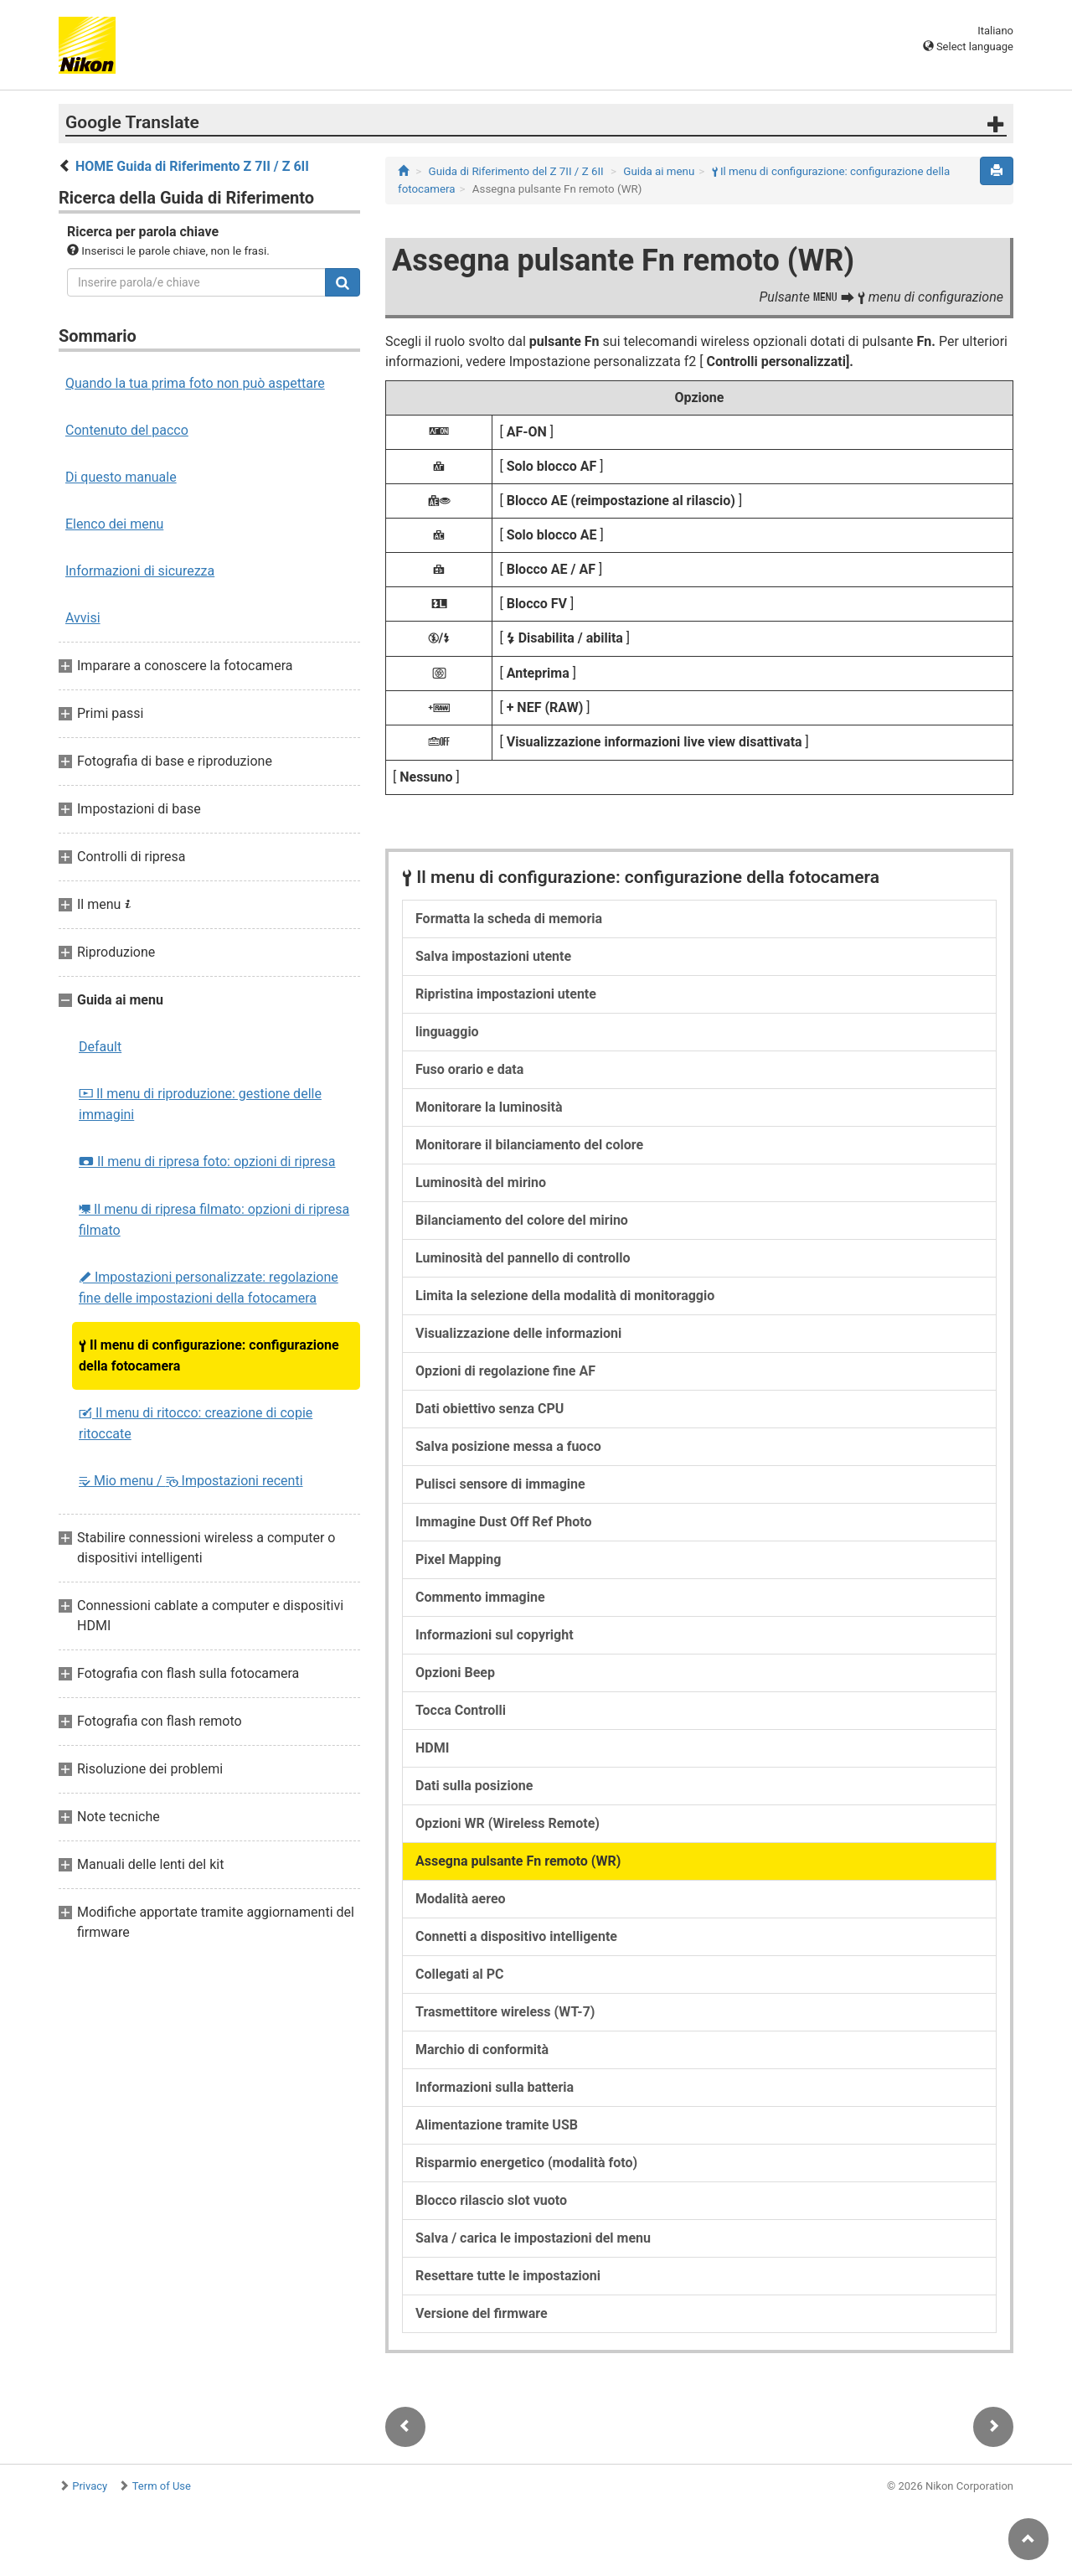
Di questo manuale (121, 477)
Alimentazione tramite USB (496, 2125)
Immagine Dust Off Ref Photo (503, 1522)
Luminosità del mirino (480, 1182)
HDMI (432, 1748)
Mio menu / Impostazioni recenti (191, 1481)
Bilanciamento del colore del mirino (521, 1220)
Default (100, 1047)
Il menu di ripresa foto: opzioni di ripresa (207, 1161)
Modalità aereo (460, 1899)
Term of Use (161, 2486)
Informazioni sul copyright (494, 1635)
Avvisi (82, 618)
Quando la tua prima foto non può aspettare (195, 383)
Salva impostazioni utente (493, 956)
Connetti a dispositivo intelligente (516, 1936)
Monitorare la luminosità (488, 1107)
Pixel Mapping (458, 1559)
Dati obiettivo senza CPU (489, 1409)
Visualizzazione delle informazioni (518, 1333)
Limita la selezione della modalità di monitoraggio (564, 1295)
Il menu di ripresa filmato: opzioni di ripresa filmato (214, 1219)
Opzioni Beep (455, 1672)
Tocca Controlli (460, 1710)
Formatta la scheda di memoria (508, 919)
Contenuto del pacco (126, 430)
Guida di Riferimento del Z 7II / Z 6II (516, 171)
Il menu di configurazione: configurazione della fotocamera (209, 1355)
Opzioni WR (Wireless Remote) (507, 1823)
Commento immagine (480, 1597)
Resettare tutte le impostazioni (507, 2276)
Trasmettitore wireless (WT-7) (505, 2012)
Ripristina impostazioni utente (505, 994)
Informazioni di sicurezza (139, 571)
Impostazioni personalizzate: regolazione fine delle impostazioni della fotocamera (208, 1287)
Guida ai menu (658, 171)
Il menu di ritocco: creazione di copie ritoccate (195, 1423)
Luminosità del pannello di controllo (523, 1258)
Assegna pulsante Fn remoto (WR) (518, 1861)
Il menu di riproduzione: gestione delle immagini (200, 1104)
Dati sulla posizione (474, 1786)
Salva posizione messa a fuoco (508, 1446)
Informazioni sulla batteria (494, 2087)
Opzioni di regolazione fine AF (505, 1371)
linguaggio (447, 1032)
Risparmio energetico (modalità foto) (526, 2163)
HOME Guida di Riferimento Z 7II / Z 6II (192, 166)
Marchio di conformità (482, 2049)
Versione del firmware (481, 2313)
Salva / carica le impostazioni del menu (533, 2238)
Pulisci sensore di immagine (500, 1484)
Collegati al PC (459, 1974)
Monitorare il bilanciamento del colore (529, 1145)
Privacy (89, 2486)
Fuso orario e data (469, 1069)
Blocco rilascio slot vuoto (491, 2200)
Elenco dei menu (114, 524)
